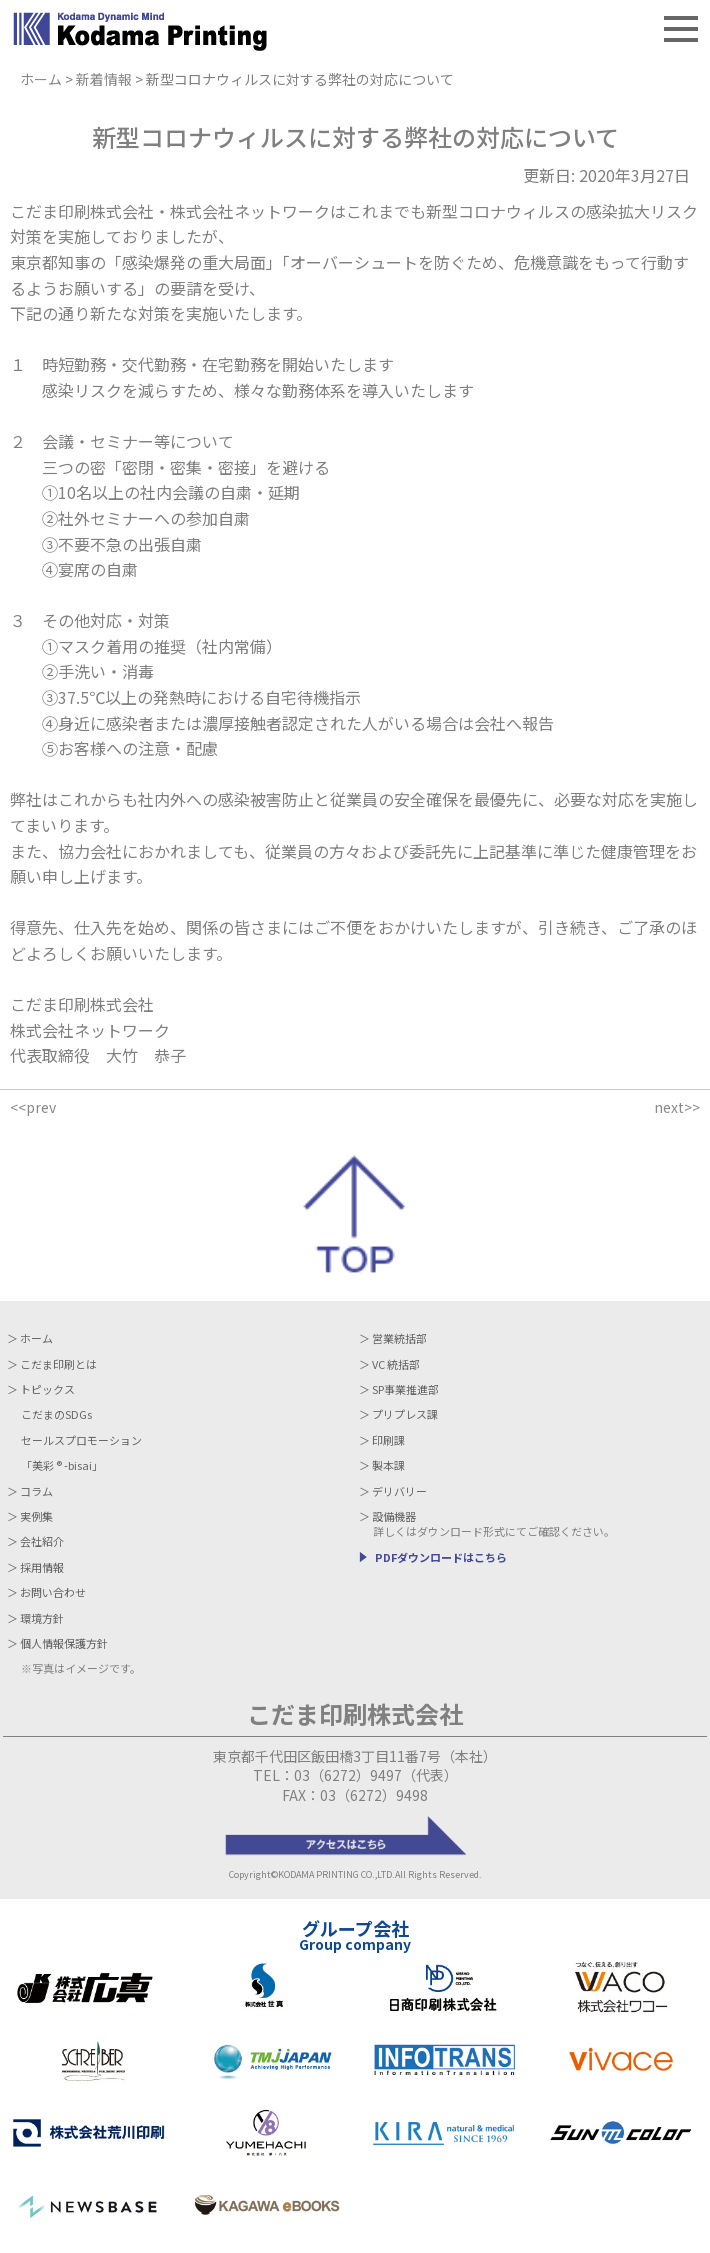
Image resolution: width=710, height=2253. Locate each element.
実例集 (36, 1516)
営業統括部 (399, 1338)
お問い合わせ (53, 1592)
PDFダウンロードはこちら (441, 1557)
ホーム (36, 1338)
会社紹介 (42, 1541)
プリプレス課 (405, 1414)
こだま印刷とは (58, 1364)
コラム (36, 1491)
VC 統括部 (396, 1364)
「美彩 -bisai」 (62, 1465)
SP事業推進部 (405, 1389)
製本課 (388, 1465)
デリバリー (399, 1491)
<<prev (33, 1107)
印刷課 (388, 1440)
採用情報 (42, 1567)
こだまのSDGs (56, 1414)
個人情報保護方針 (64, 1643)
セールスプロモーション (81, 1440)
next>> (677, 1107)
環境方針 (42, 1618)
